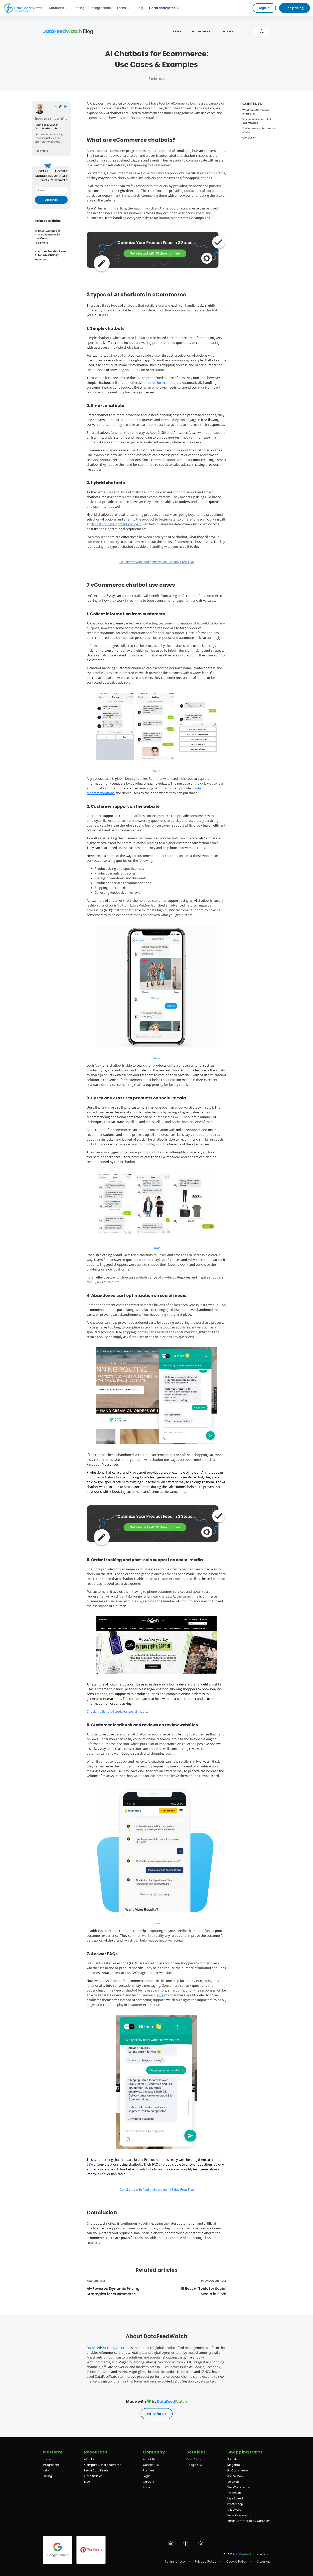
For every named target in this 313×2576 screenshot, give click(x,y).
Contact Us (151, 2465)
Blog (139, 8)
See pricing (294, 8)
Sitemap (263, 2561)
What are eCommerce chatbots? (256, 111)
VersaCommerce (239, 2515)
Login (146, 2476)
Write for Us (156, 2413)
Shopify (232, 2459)
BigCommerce (237, 2470)
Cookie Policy (236, 2561)
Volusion (233, 2482)
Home (47, 2459)
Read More (41, 151)
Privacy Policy (205, 2561)
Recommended (202, 31)
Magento (233, 2465)
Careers (148, 2482)
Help (46, 2470)
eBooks (228, 31)
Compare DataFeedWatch (102, 2465)
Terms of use (174, 2561)
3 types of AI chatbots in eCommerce (257, 121)
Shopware (234, 2510)
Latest (176, 31)
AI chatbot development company (116, 524)
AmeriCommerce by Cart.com (248, 2521)
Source (156, 771)
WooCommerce (238, 2487)
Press (146, 2487)
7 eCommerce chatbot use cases (259, 130)
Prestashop (235, 2504)
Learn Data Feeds (96, 2470)
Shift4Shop (235, 2476)
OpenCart (234, 2493)
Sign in (264, 8)
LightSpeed (235, 2498)
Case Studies (93, 2476)
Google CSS (194, 2465)
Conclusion (249, 137)
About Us (149, 2459)
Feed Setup (194, 2459)
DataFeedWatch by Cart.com (108, 2348)
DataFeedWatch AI (164, 8)
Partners (149, 2470)
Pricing (79, 8)
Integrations (101, 8)
